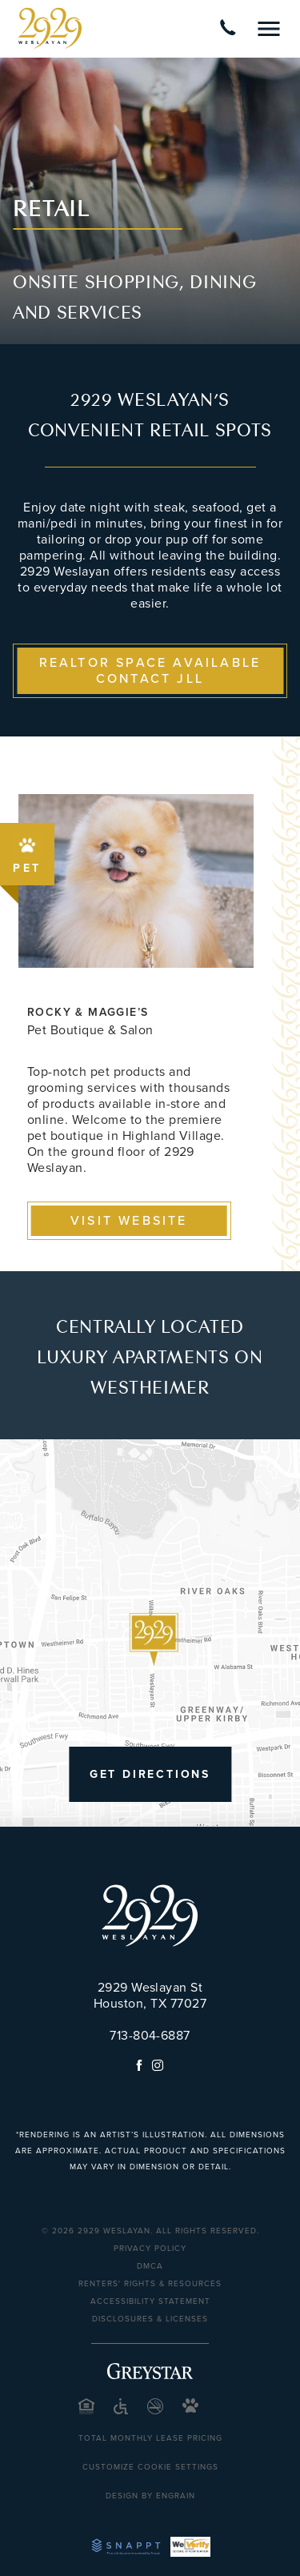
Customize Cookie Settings (150, 2467)
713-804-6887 (150, 2036)
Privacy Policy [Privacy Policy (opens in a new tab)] (150, 2248)
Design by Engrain (150, 2496)
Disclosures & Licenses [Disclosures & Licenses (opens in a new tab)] (150, 2319)
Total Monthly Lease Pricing (150, 2438)
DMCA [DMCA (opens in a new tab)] (150, 2266)
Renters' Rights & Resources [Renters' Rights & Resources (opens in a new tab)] (150, 2284)
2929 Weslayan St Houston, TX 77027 (150, 1996)
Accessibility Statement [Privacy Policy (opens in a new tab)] (150, 2301)
